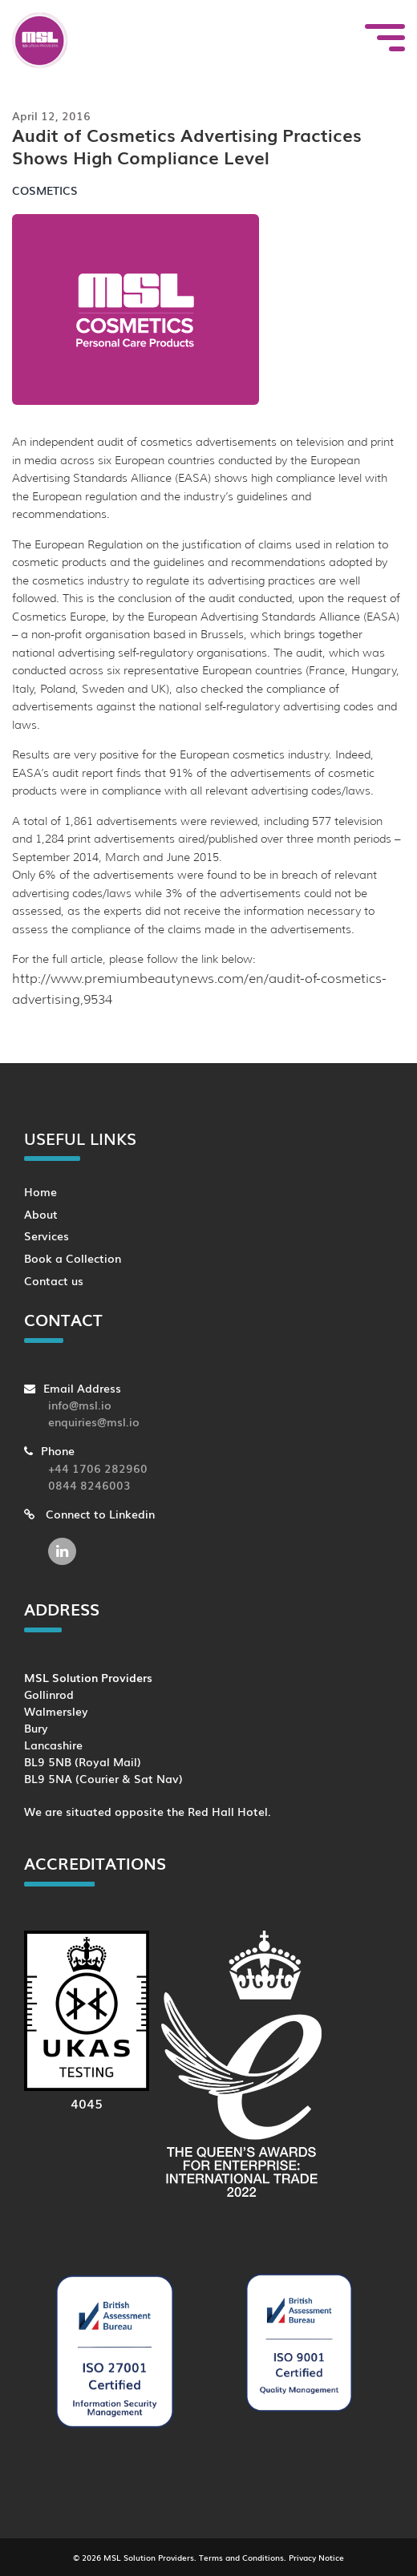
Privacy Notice (316, 2557)
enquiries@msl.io (94, 1421)
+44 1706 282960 (98, 1467)
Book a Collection (72, 1257)
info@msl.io (79, 1404)
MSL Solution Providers (148, 2557)
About (41, 1213)
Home (40, 1191)
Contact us (53, 1280)
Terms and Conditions (241, 2557)
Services (46, 1235)
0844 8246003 (89, 1484)
